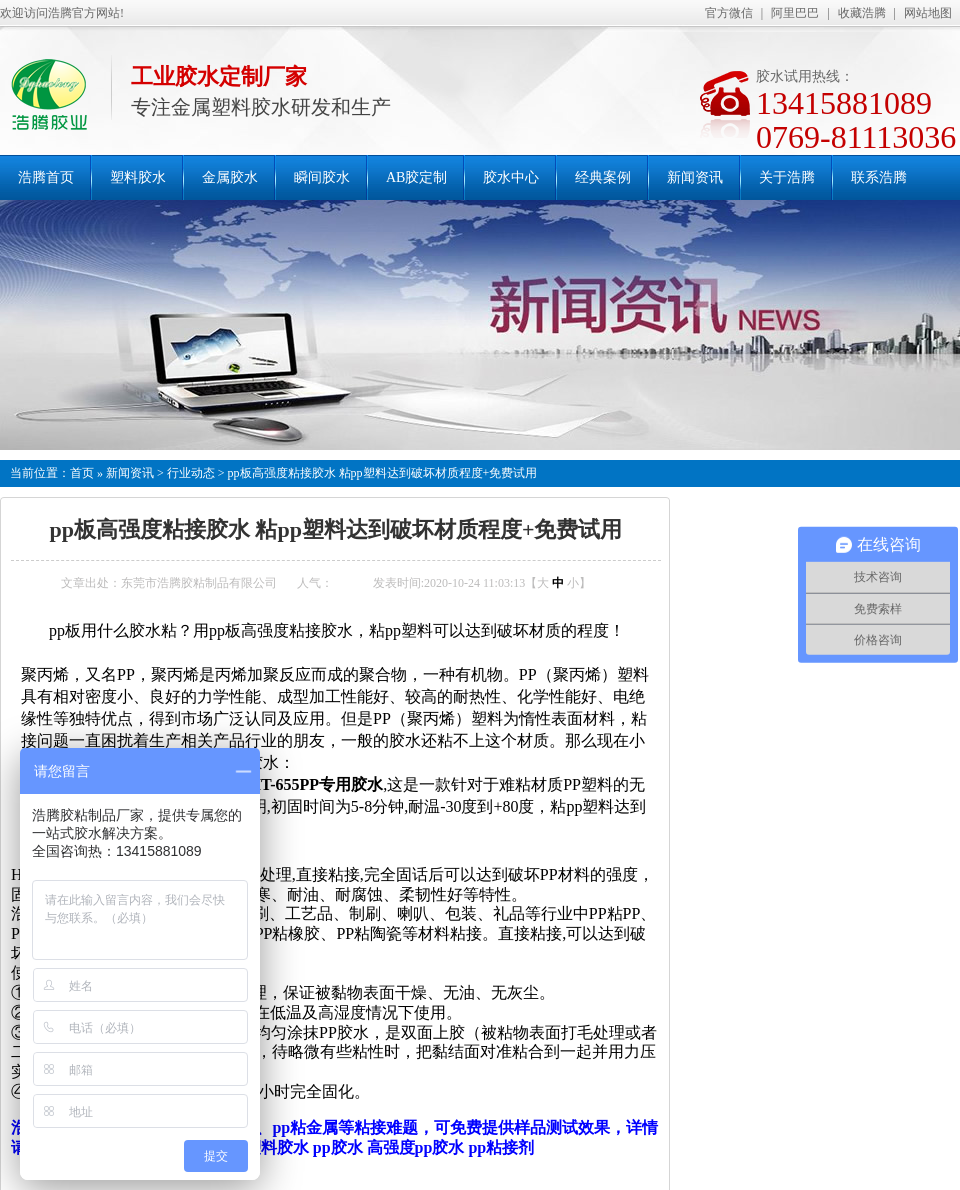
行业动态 (191, 473)
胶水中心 (511, 177)
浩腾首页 (46, 177)
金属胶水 (230, 177)
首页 (82, 473)
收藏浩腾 (862, 13)
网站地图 (928, 13)
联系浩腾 (879, 177)
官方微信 (729, 13)
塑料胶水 (138, 177)
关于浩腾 (787, 177)
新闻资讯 (695, 177)
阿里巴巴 (795, 13)
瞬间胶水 (322, 177)
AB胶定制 (416, 177)
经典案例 (603, 177)
